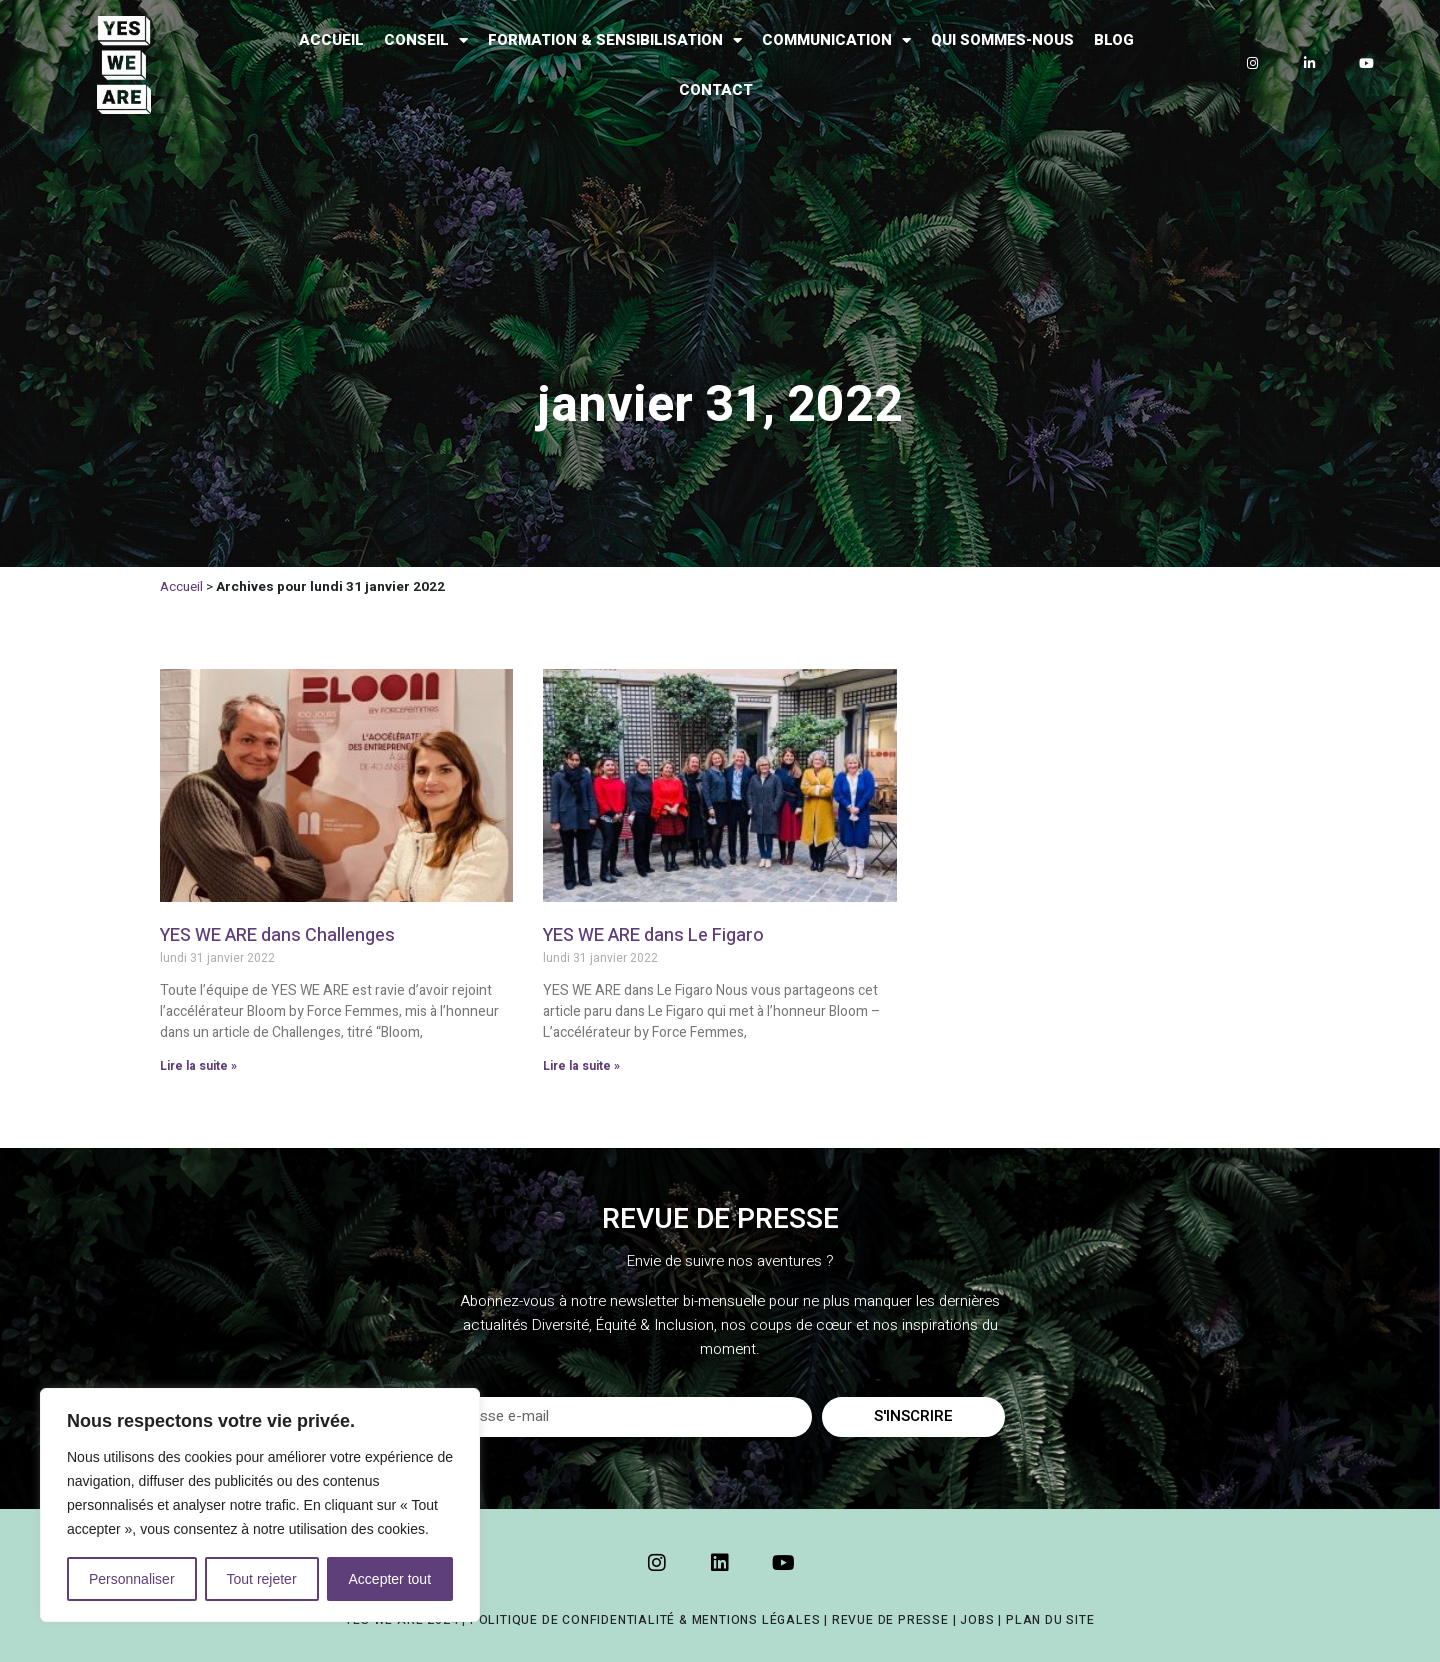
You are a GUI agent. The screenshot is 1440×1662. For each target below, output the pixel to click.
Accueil (331, 40)
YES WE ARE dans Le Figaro (653, 935)
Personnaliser (132, 1579)
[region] (260, 1505)
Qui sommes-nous (1002, 40)
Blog (1114, 40)
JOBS (977, 1620)
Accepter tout (390, 1579)
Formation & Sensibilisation (615, 40)
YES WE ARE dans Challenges (277, 935)
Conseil (426, 40)
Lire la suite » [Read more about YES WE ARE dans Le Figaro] (581, 1066)
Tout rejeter (262, 1579)
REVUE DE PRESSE (890, 1620)
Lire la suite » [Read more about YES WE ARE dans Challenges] (198, 1066)
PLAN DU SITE (1050, 1620)
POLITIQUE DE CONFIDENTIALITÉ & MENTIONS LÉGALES (645, 1620)
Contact (716, 90)
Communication (836, 40)
